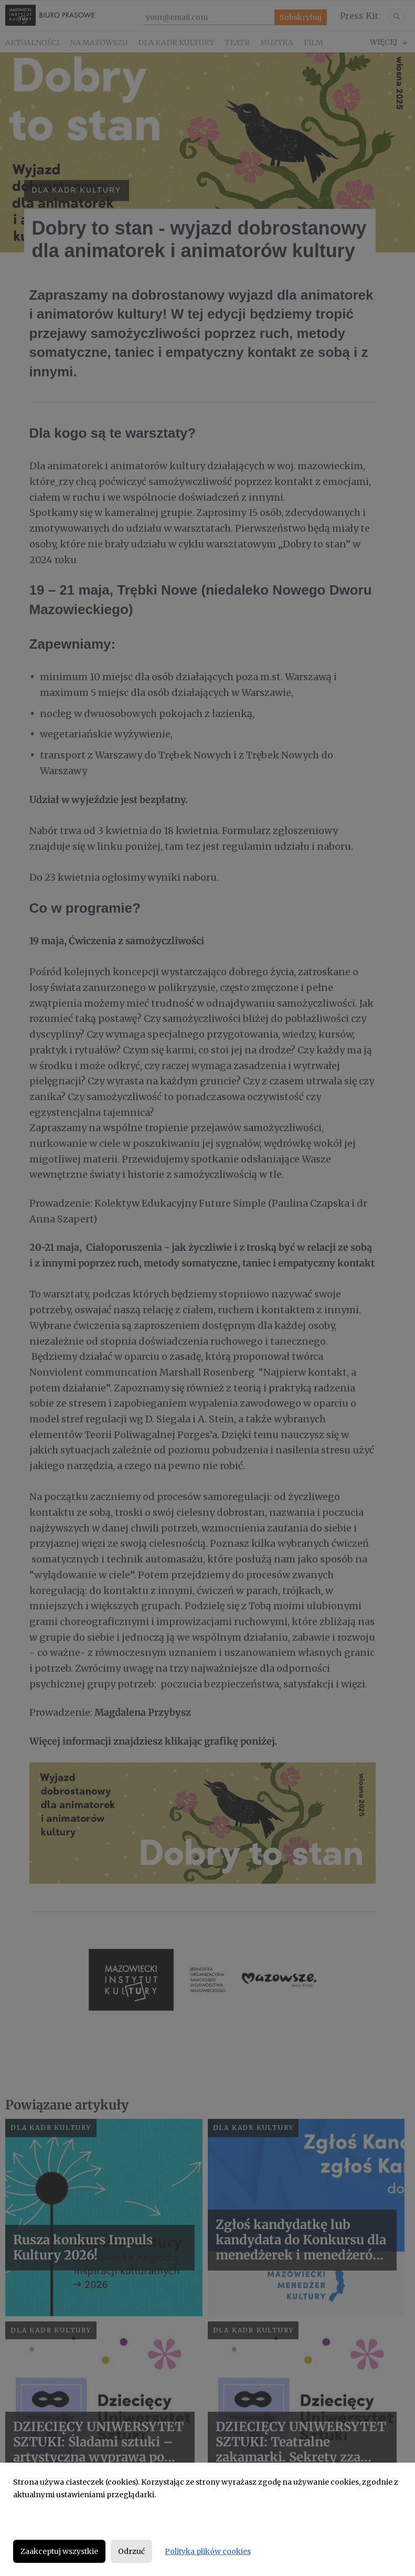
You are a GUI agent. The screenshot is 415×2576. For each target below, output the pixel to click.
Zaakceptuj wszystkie (59, 2551)
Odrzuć (131, 2551)
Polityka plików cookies (208, 2551)
